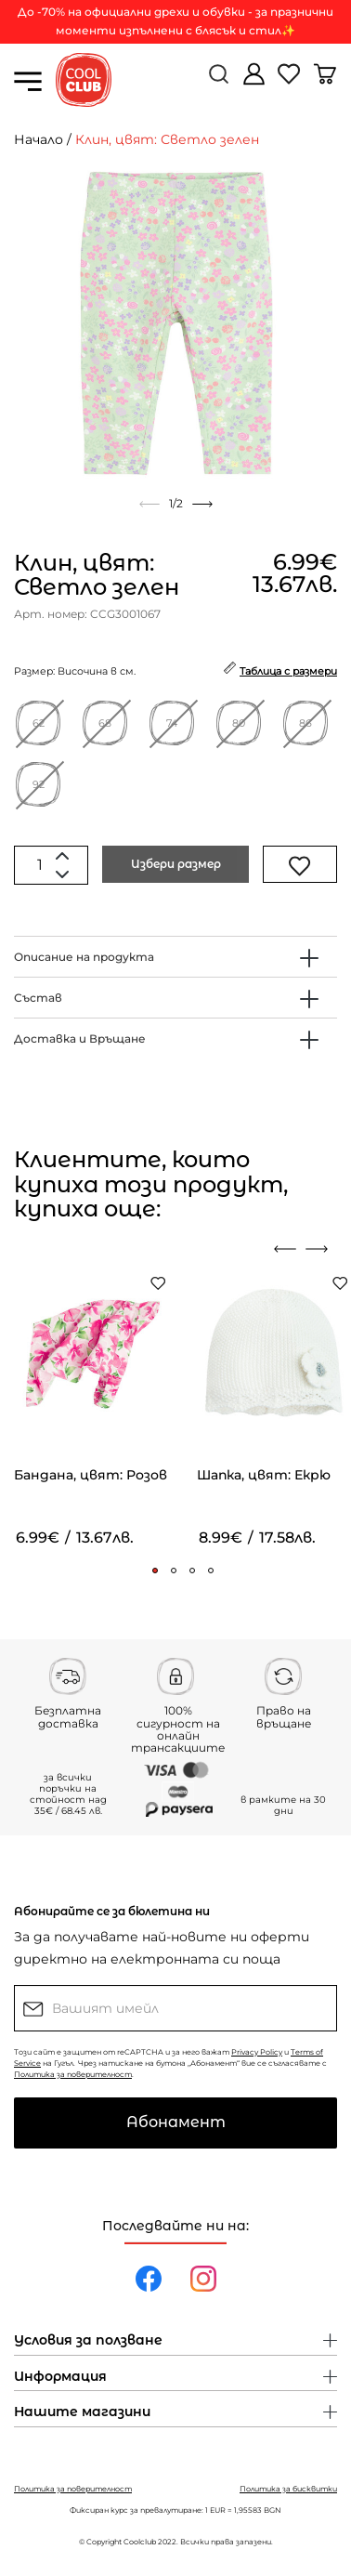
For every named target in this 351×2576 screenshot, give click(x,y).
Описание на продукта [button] (84, 957)
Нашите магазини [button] (82, 2412)
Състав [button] (38, 998)
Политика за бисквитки (288, 2488)
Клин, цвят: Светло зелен (167, 139)
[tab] (175, 957)
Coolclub (140, 2541)
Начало (38, 139)
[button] (155, 1570)
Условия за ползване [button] (88, 2340)
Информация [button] (60, 2377)
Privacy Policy (256, 2052)
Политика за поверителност (73, 2074)
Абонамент (176, 2122)
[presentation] (285, 1249)
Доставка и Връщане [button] (80, 1038)
